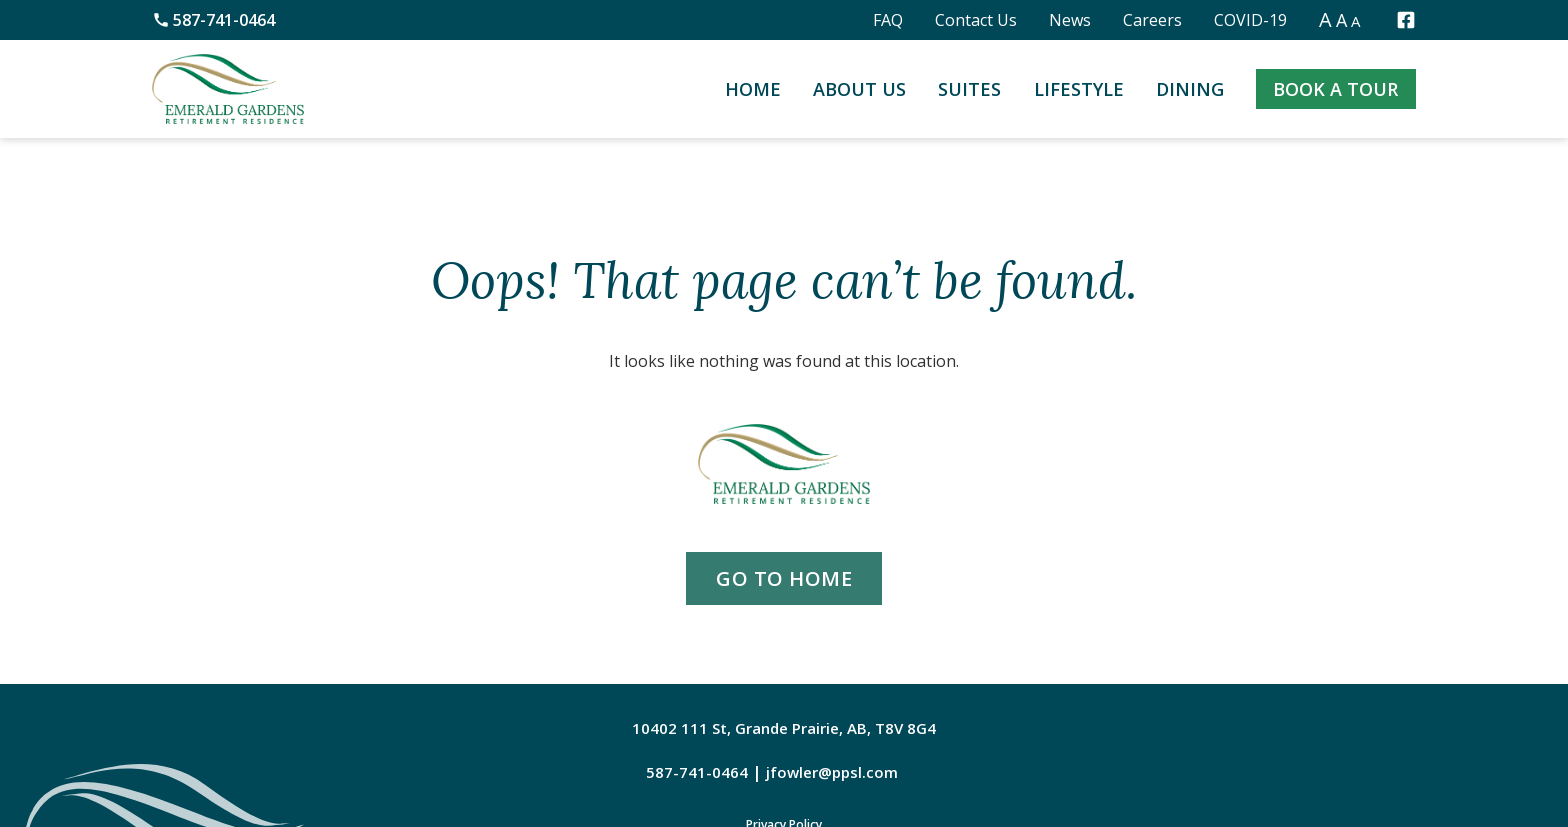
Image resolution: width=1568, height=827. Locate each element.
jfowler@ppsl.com (832, 772)
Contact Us (976, 20)
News (1070, 20)
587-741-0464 (213, 20)
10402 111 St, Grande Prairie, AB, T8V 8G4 (784, 728)
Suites (969, 89)
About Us (859, 89)
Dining (1190, 89)
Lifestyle (1079, 89)
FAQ (888, 20)
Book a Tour (1335, 89)
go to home (784, 578)
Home (753, 89)
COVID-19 (1250, 20)
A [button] (1325, 19)
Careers (1152, 20)
